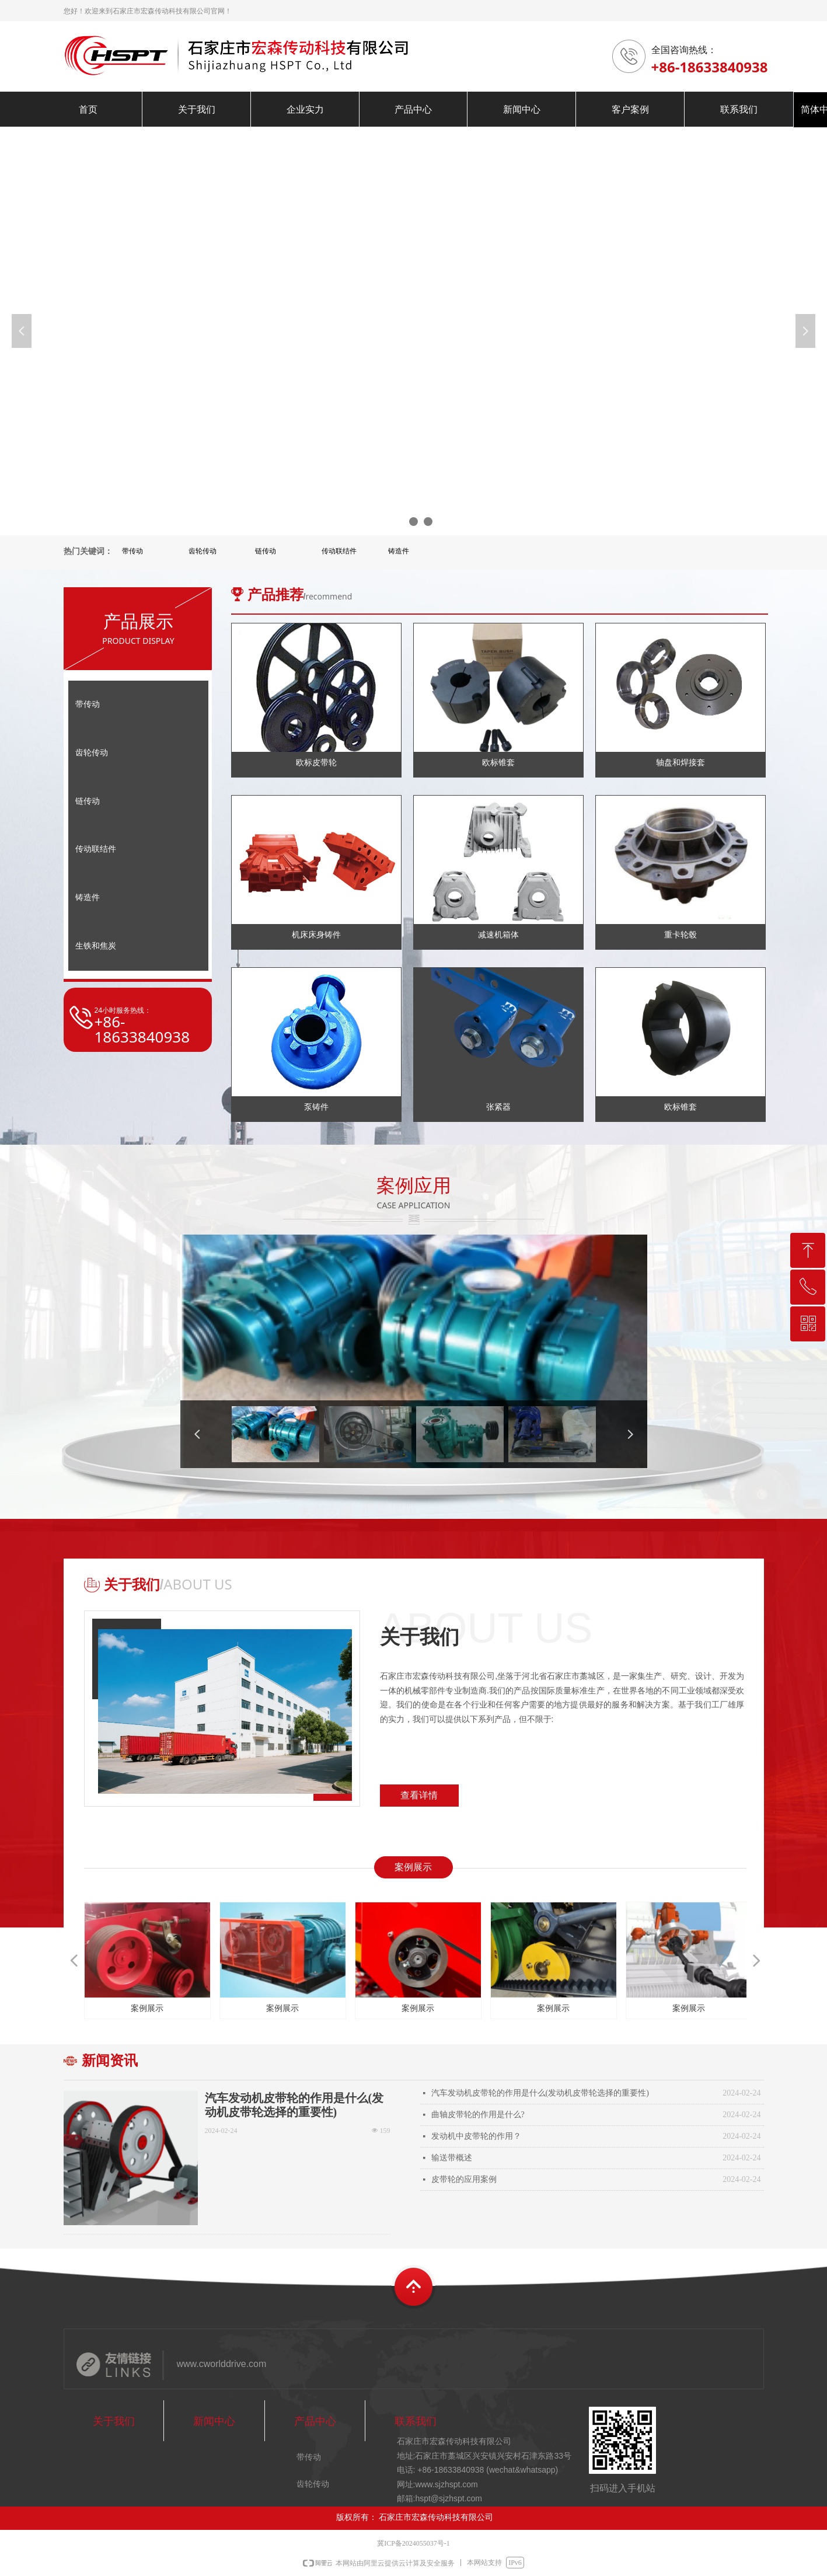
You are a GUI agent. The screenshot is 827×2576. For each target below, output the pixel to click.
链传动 (265, 551)
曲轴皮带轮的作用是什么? (478, 2114)
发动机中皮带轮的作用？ (476, 2136)
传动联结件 (339, 551)
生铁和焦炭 (95, 946)
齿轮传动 (203, 551)
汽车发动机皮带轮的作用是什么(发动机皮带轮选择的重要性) (294, 2105)
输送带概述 (451, 2157)
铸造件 (398, 551)
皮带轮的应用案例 (464, 2179)
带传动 (132, 551)
